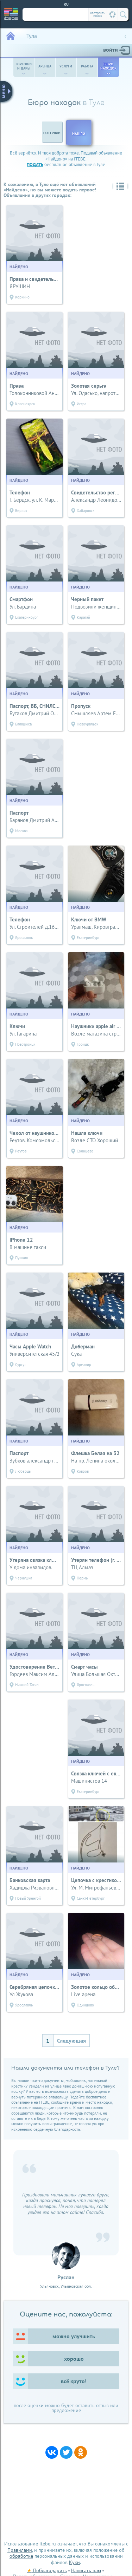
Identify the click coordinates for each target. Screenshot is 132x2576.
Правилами (19, 2550)
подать (35, 164)
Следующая (71, 2040)
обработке (21, 2556)
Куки (74, 2562)
